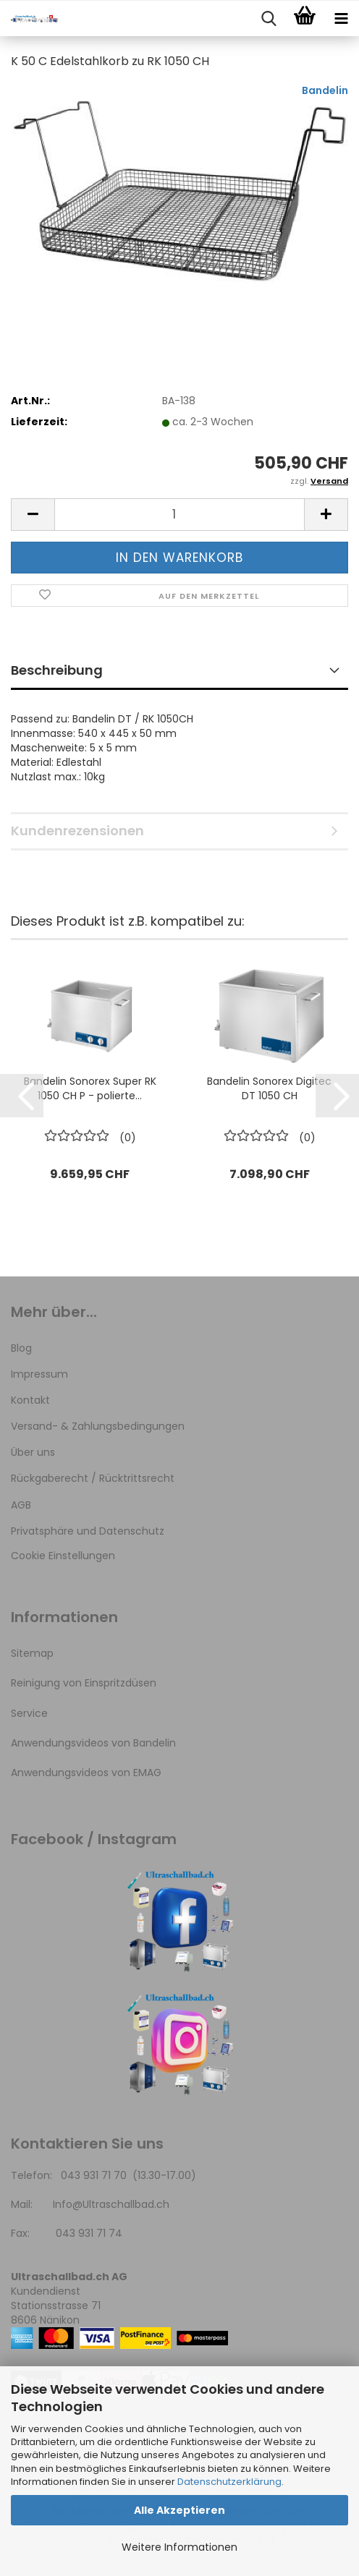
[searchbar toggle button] (268, 19)
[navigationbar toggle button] (341, 19)
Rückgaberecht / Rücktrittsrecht (92, 1478)
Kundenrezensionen (77, 831)
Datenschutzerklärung (229, 2481)
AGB (21, 1505)
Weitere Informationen (179, 2547)
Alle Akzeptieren (179, 2510)
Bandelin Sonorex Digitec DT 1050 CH (269, 1088)
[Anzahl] (179, 514)
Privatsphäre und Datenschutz (87, 1531)
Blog (21, 1348)
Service (29, 1713)
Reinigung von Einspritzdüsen (83, 1683)
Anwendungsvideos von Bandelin (93, 1743)
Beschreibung (57, 670)
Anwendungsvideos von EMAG (86, 1772)
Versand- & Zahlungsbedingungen (98, 1426)
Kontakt (30, 1400)
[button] (32, 514)
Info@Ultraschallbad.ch (111, 2204)
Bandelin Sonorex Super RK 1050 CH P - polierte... (90, 1088)
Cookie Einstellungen (63, 1555)
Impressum (39, 1374)
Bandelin (325, 90)
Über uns (33, 1452)
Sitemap (32, 1653)
